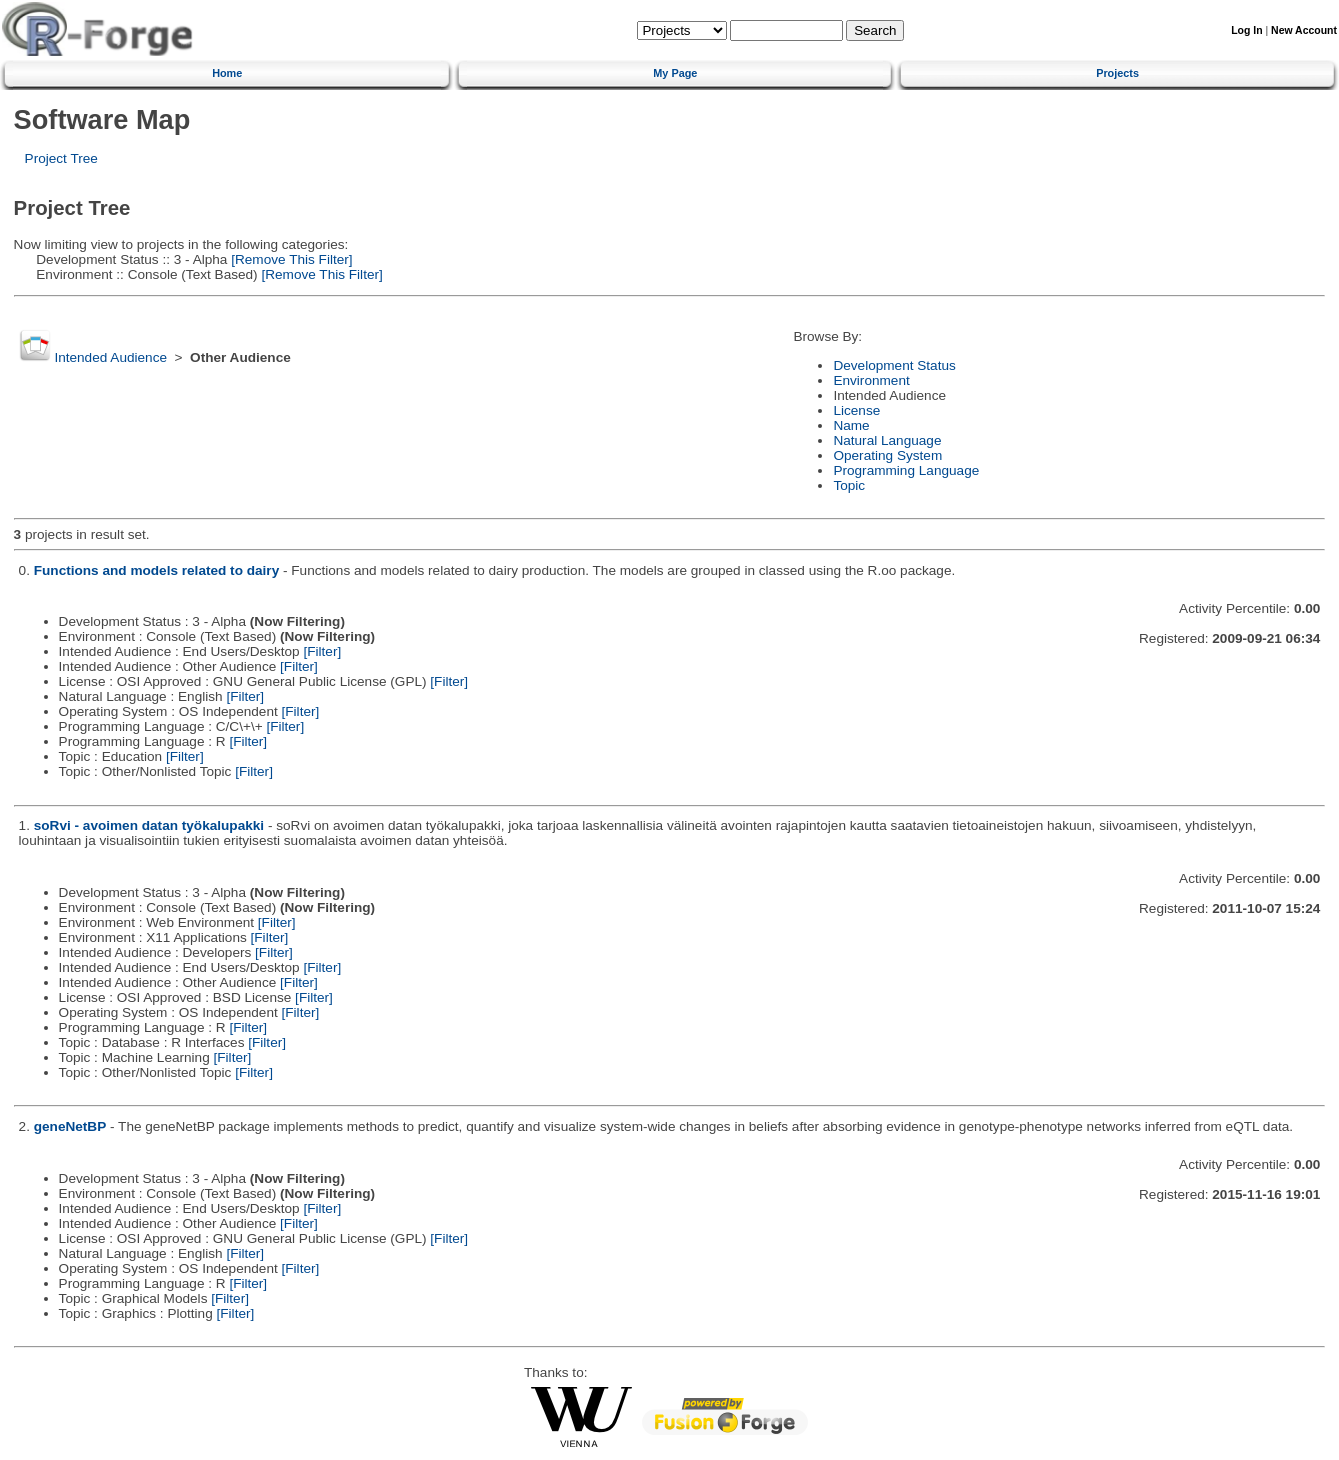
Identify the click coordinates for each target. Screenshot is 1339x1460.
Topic (849, 485)
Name (851, 425)
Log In (1246, 30)
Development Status (894, 365)
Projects (1117, 73)
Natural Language (887, 440)
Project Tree (61, 158)
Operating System (887, 455)
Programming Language (906, 470)
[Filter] (322, 651)
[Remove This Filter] (289, 259)
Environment (871, 380)
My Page (675, 73)
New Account (1304, 30)
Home (227, 73)
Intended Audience (110, 357)
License (856, 410)
